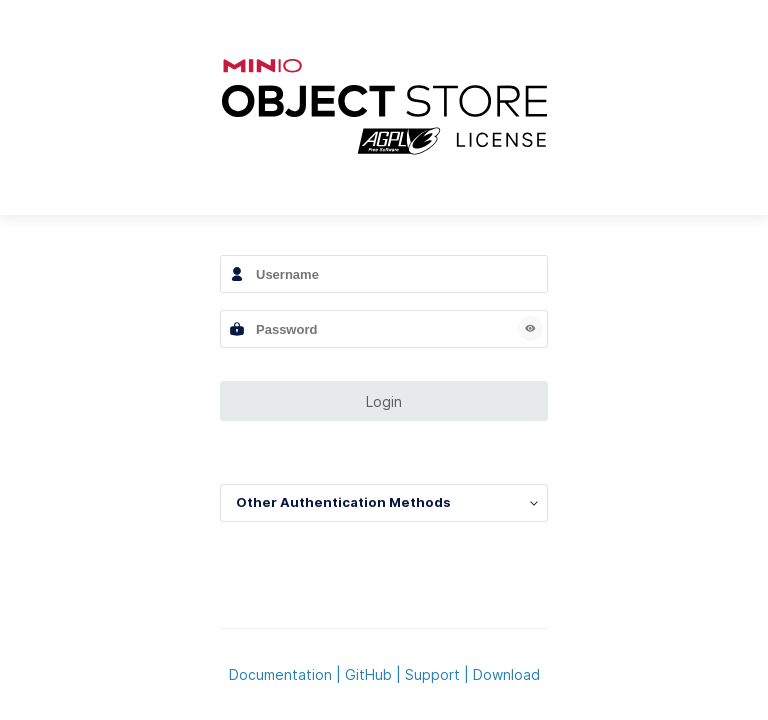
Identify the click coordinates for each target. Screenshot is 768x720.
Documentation (280, 674)
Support (432, 674)
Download (506, 674)
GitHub (368, 674)
